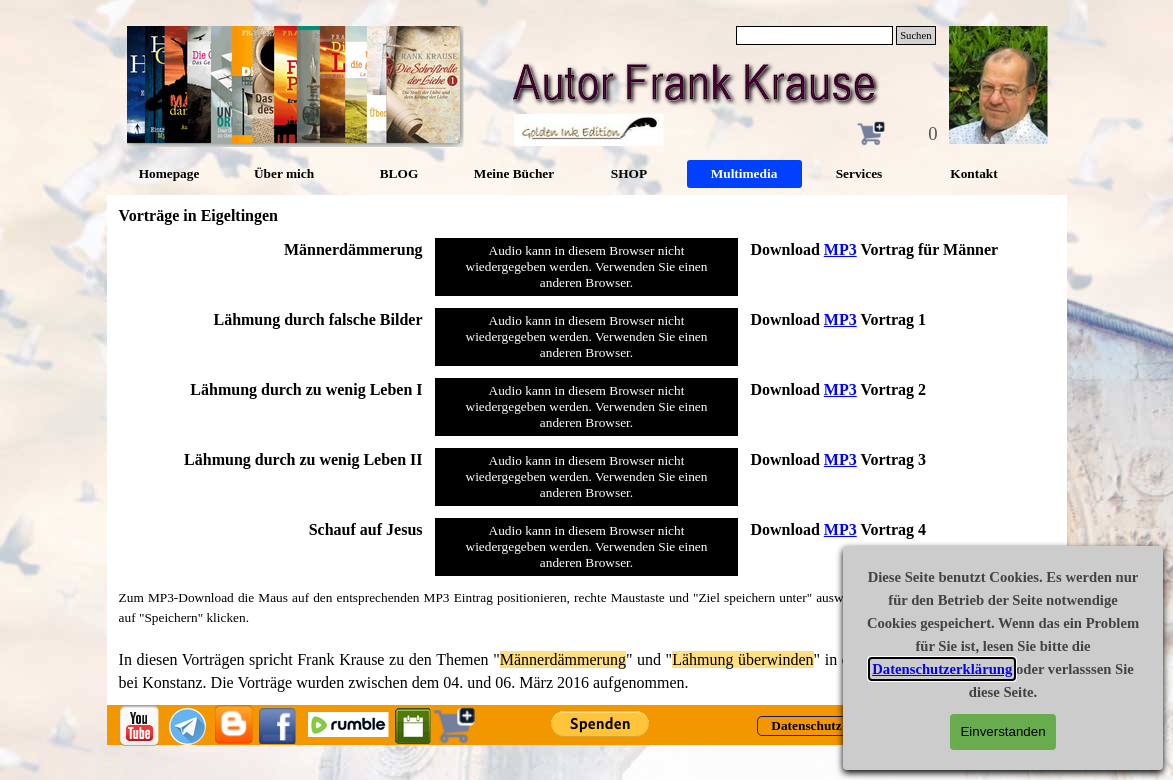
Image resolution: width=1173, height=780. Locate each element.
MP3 (840, 249)
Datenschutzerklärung (942, 669)
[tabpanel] (271, 249)
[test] (807, 726)
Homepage (169, 173)
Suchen (915, 35)
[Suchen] (815, 35)
